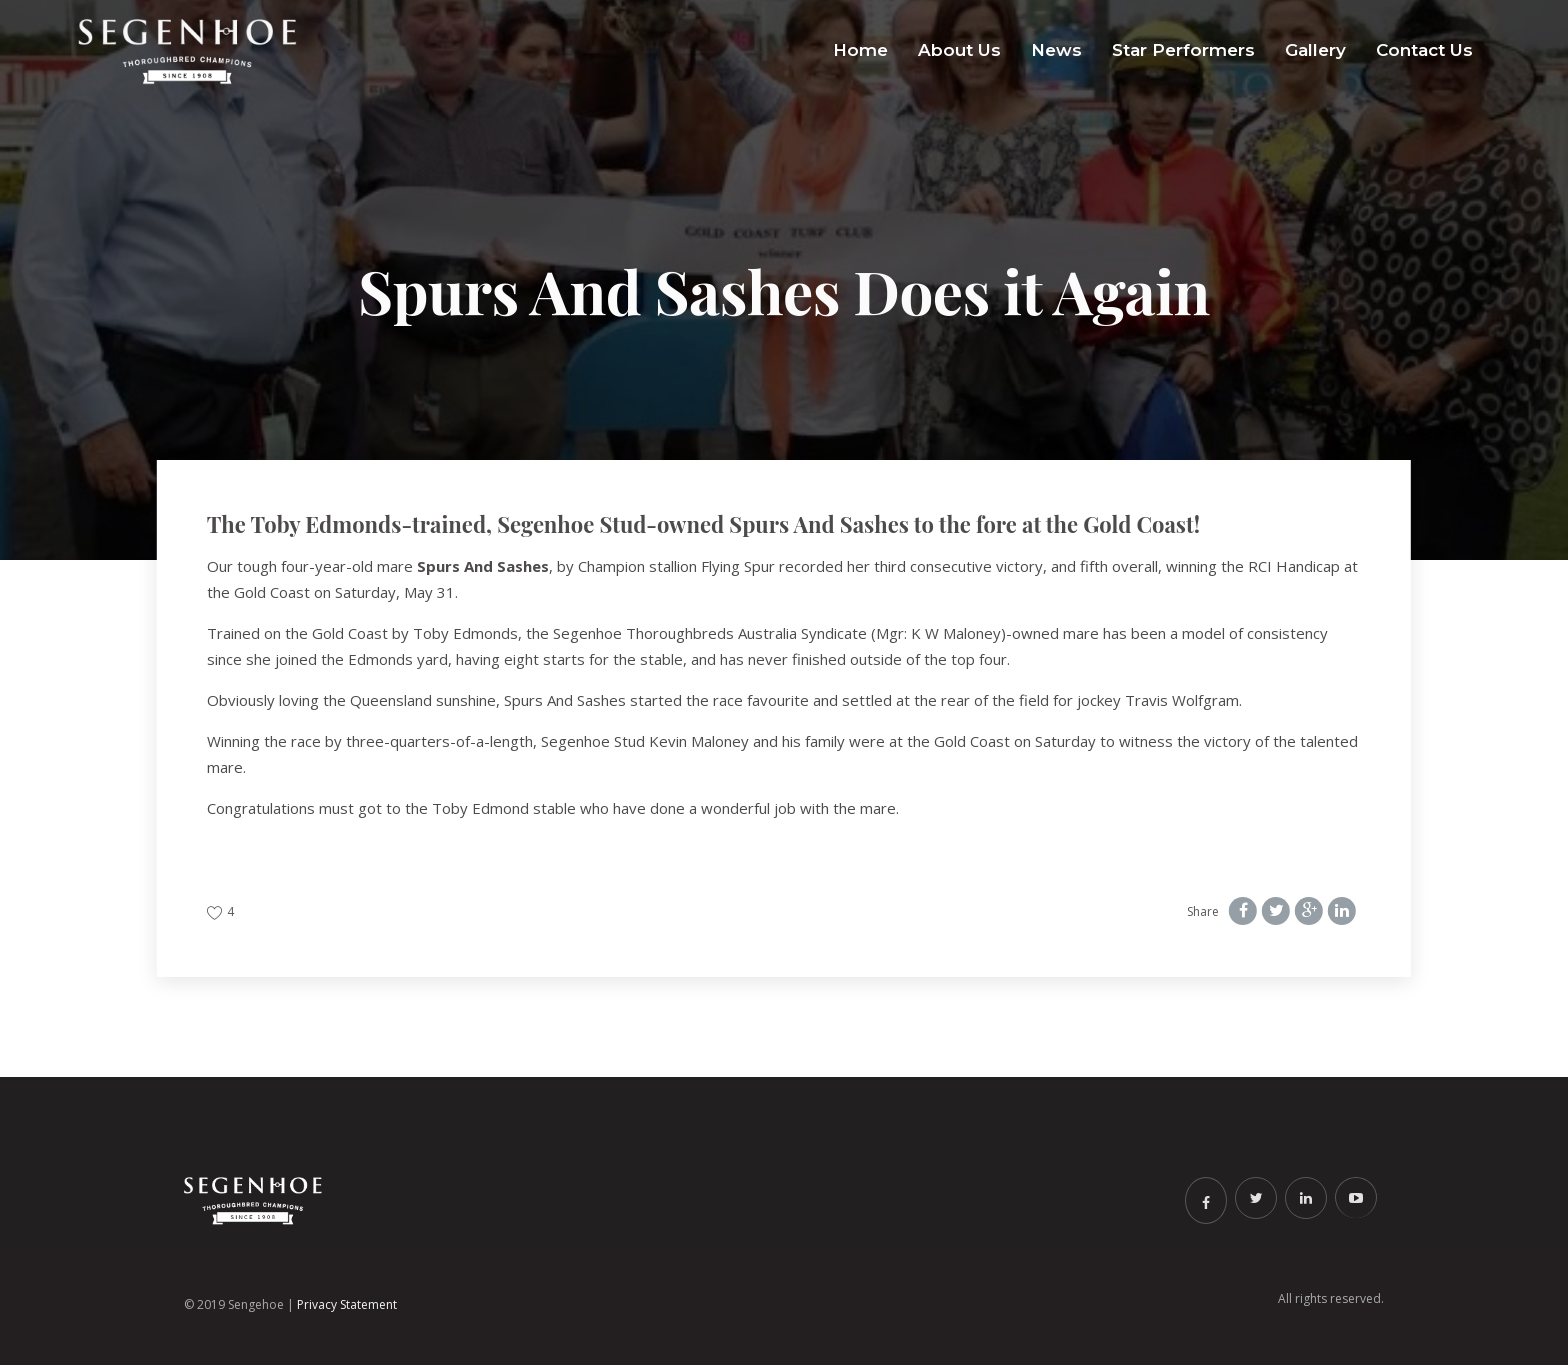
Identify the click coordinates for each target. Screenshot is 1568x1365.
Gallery (1315, 50)
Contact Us (1424, 50)
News (1056, 50)
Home (860, 50)
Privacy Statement (347, 1304)
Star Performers (1183, 50)
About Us (959, 50)
